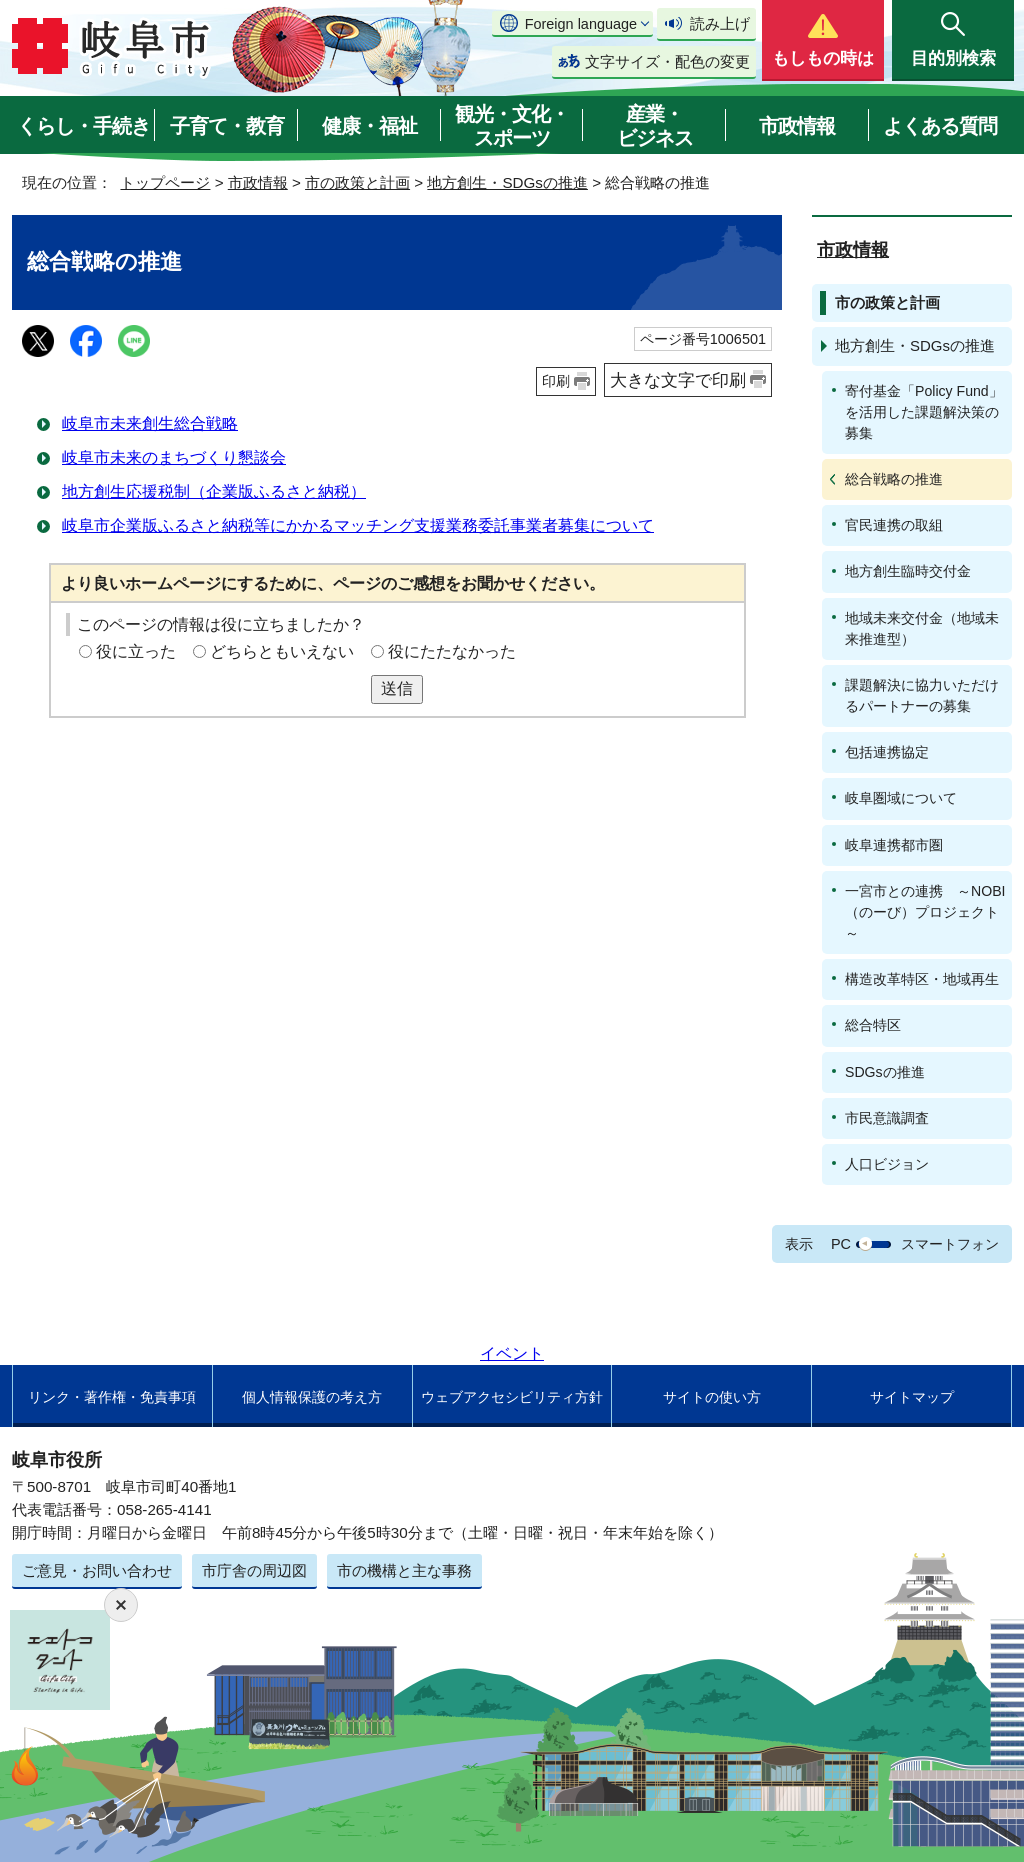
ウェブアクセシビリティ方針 (512, 1397)
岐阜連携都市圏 (894, 845)
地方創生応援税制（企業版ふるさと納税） (214, 491)
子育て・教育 (227, 126)
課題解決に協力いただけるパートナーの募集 (922, 695)
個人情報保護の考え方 (312, 1397)
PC (841, 1244)
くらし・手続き (83, 126)
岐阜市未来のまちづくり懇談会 (174, 457)
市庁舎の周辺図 (254, 1570)
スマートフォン (950, 1244)
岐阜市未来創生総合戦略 (150, 423)
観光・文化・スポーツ (512, 126)
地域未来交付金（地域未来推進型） (922, 628)
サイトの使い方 (712, 1397)
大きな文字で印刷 (678, 380)
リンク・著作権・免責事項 (112, 1397)
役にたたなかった (452, 651)
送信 (397, 688)
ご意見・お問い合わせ (97, 1570)
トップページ (165, 182)
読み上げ (720, 23)
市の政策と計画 (357, 182)
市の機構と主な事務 (404, 1570)
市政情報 (797, 126)
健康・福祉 (369, 126)
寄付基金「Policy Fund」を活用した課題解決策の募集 (924, 412)
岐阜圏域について (901, 798)
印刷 (556, 381)
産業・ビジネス (655, 126)
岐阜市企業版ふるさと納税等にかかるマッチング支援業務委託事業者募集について (358, 525)
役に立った (136, 651)
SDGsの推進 (885, 1072)
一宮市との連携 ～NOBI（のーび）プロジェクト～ (925, 912)
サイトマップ (912, 1397)
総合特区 (873, 1025)
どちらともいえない (282, 651)
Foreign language (581, 24)
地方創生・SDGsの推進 (507, 182)
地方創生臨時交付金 (908, 571)
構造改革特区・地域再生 (922, 979)
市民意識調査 (887, 1118)
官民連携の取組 (894, 525)
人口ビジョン (887, 1164)
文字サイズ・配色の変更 (667, 61)
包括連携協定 (887, 752)
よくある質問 (940, 126)
